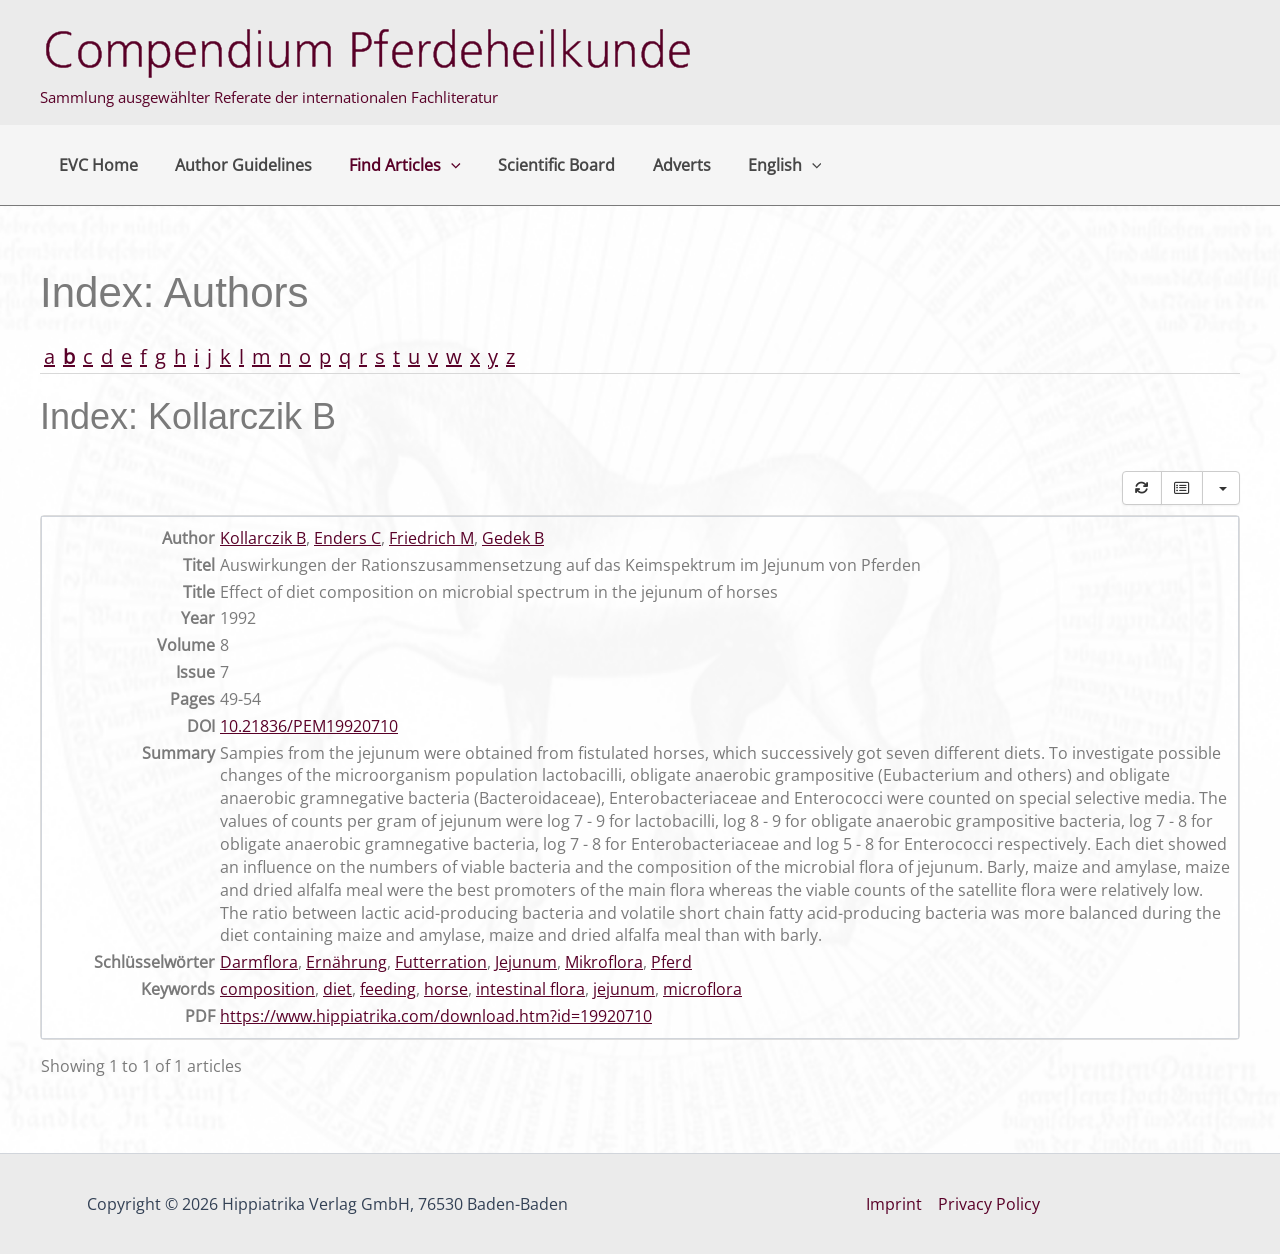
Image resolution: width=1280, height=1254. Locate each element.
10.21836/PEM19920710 (309, 726)
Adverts (658, 165)
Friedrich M (431, 538)
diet (337, 989)
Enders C (347, 538)
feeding (388, 989)
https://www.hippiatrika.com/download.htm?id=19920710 (436, 1016)
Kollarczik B (263, 538)
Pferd (671, 962)
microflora (702, 989)
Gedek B (513, 538)
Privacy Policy (989, 1204)
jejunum (624, 989)
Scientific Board (538, 165)
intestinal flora (530, 989)
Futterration (441, 962)
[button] (438, 165)
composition (267, 989)
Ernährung (346, 962)
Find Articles (392, 165)
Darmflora (259, 962)
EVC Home (95, 165)
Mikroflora (604, 962)
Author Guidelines (235, 165)
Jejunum (526, 962)
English (756, 165)
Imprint (894, 1204)
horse (446, 989)
